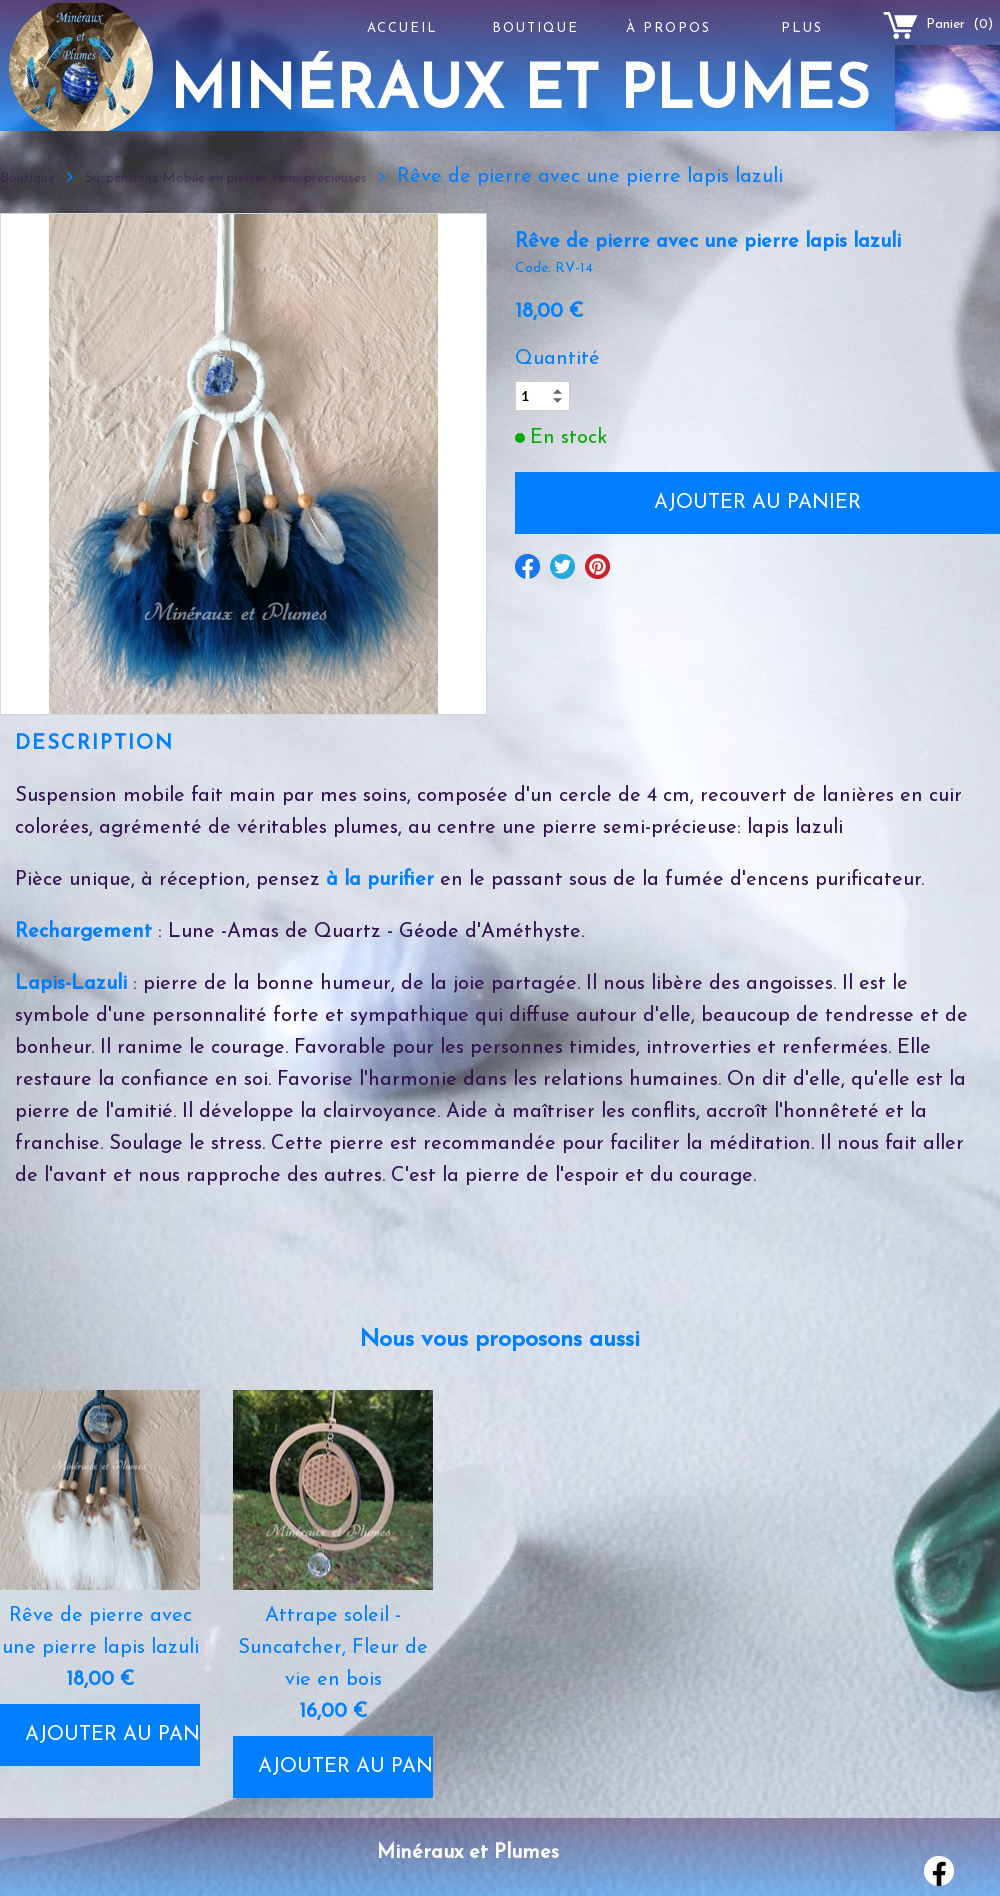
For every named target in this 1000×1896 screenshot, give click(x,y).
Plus (802, 28)
